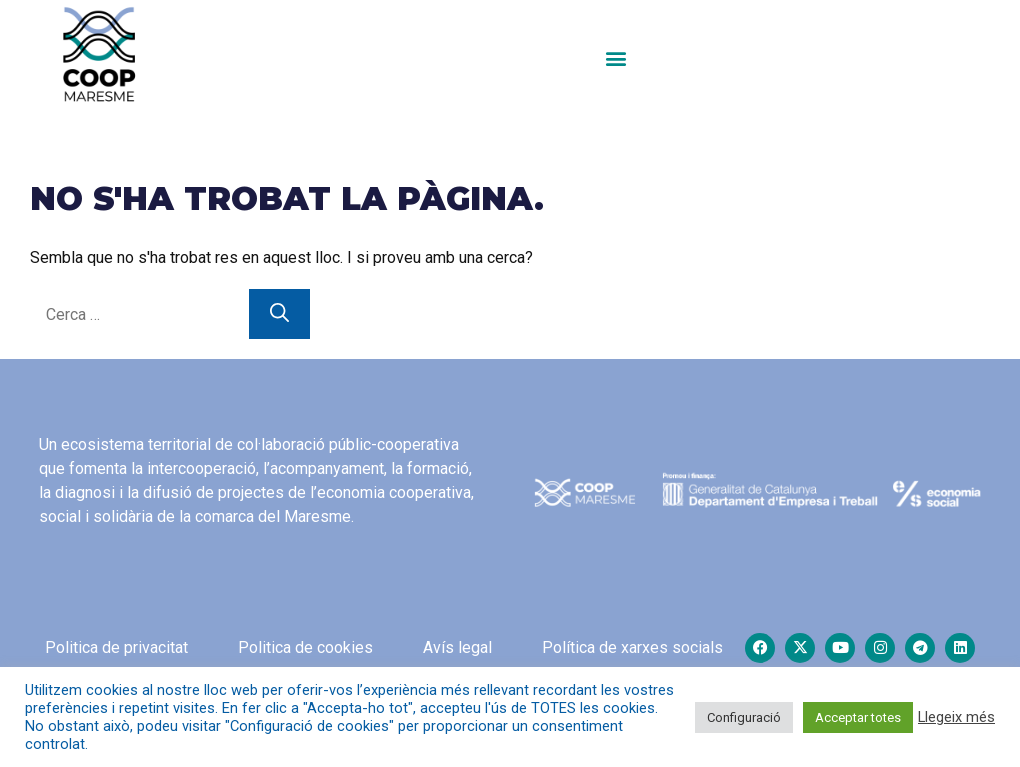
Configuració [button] (744, 717)
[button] (615, 57)
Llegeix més (956, 717)
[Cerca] (279, 314)
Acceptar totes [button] (858, 717)
